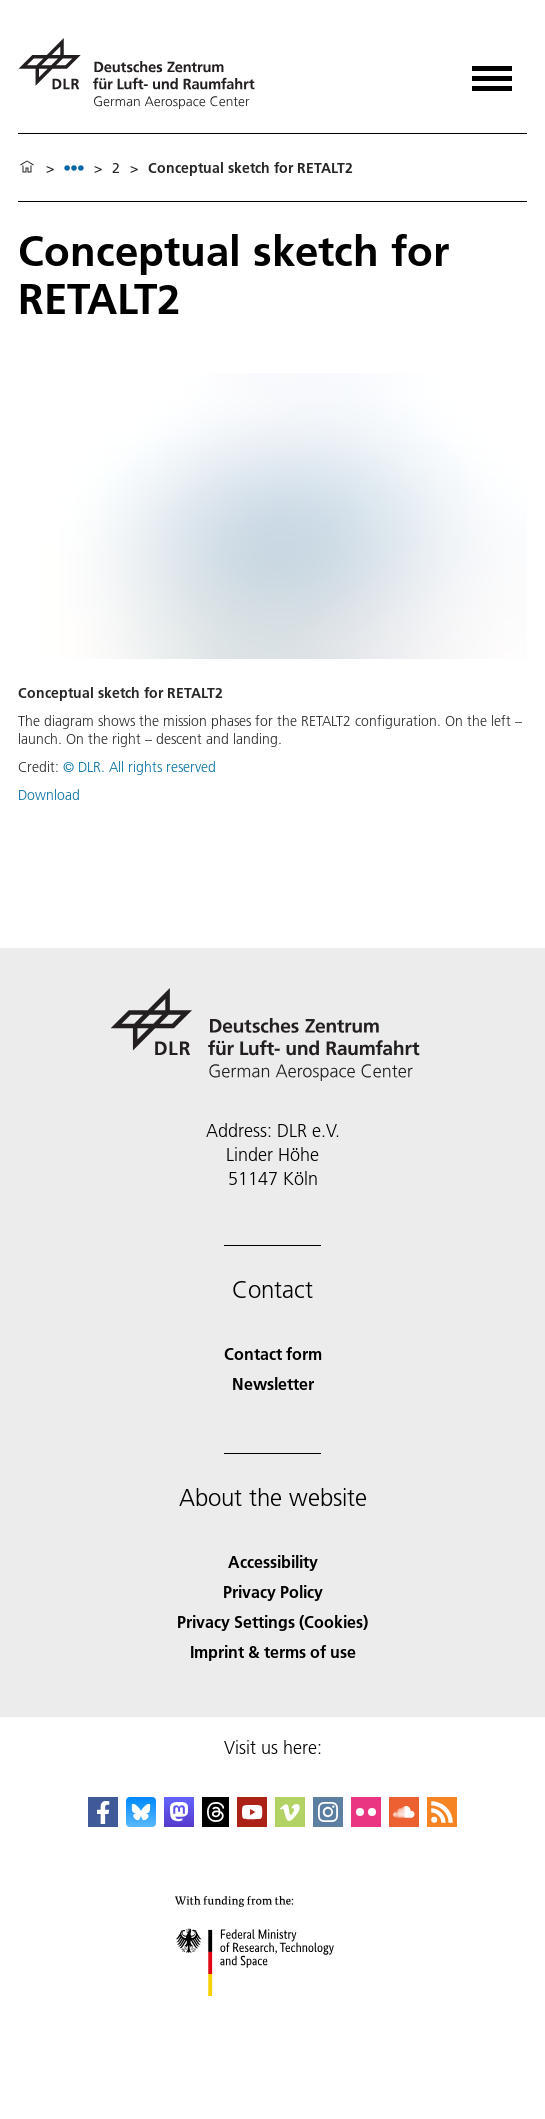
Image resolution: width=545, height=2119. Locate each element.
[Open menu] (492, 71)
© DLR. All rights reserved (139, 767)
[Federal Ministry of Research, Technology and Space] (272, 2013)
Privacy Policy (273, 1591)
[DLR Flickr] (366, 1820)
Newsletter (273, 1383)
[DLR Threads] (216, 1820)
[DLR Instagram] (328, 1820)
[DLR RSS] (442, 1820)
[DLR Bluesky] (141, 1820)
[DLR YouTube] (252, 1820)
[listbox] (74, 167)
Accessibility (273, 1561)
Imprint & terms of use (273, 1651)
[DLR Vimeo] (290, 1820)
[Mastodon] (179, 1820)
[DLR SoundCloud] (404, 1820)
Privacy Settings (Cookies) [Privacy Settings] (272, 1621)
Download (49, 795)
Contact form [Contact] (273, 1353)
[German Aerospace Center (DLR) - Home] (144, 73)
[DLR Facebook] (103, 1820)
